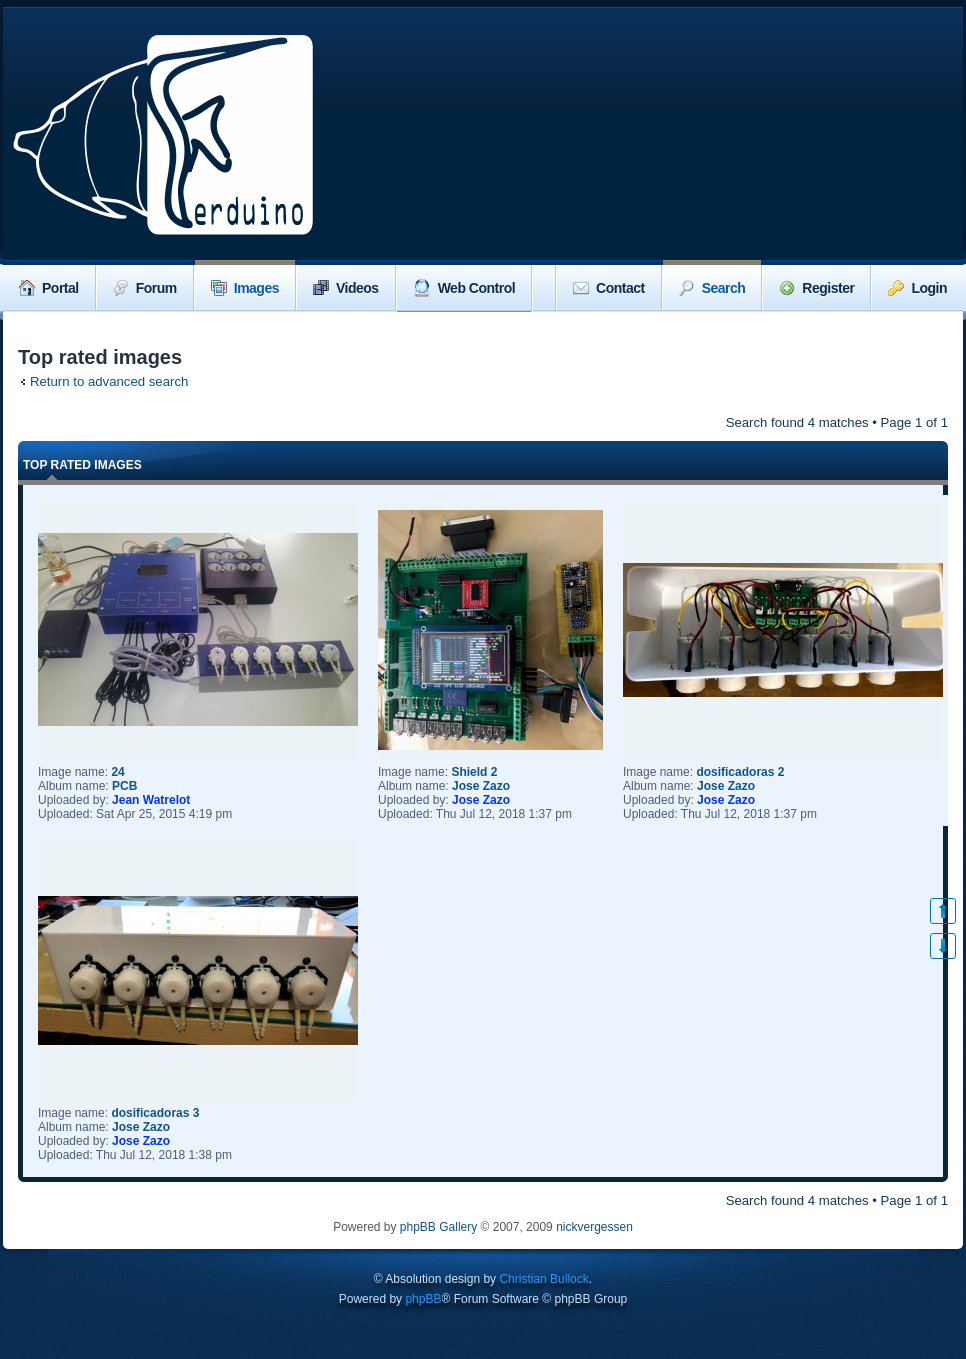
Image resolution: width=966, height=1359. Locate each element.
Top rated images (82, 465)
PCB (124, 786)
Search (712, 288)
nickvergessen (594, 1227)
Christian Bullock (543, 1279)
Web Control (464, 288)
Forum (145, 288)
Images (245, 288)
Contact (609, 288)
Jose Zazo (481, 786)
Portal (49, 288)
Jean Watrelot (151, 800)
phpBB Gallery (438, 1227)
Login (917, 288)
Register (816, 288)
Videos (346, 288)
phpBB (423, 1299)
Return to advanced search (109, 381)
